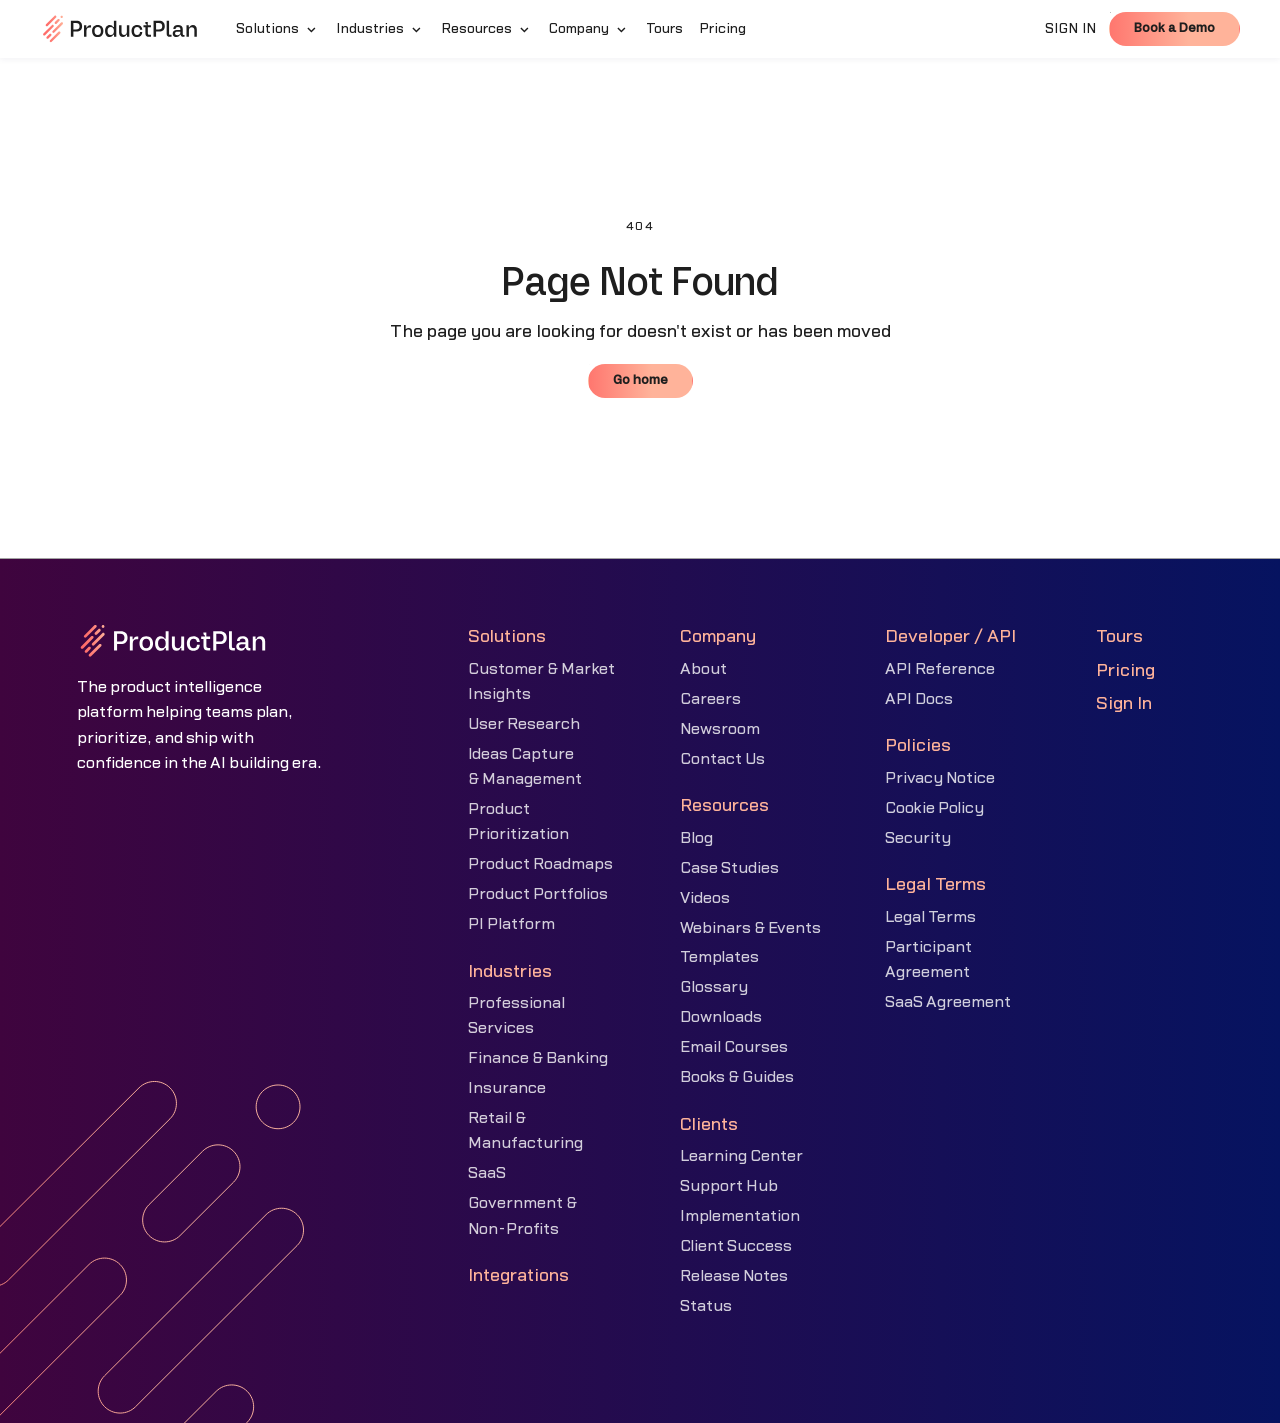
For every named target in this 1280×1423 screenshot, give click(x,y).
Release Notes (734, 1276)
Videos (705, 898)
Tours (1119, 636)
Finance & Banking (538, 1058)
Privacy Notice (940, 778)
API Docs (919, 699)
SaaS (487, 1173)
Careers (710, 699)
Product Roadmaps (540, 864)
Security (918, 838)
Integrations (518, 1275)
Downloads (721, 1017)
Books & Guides (737, 1077)
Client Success (736, 1246)
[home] (120, 29)
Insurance (507, 1088)
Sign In (1124, 703)
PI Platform (511, 924)
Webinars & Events (750, 928)
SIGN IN (1071, 29)
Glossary (714, 987)
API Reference (940, 669)
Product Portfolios (538, 894)
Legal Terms (930, 917)
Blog (696, 838)
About (703, 669)
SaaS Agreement (948, 1002)
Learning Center (741, 1156)
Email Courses (734, 1047)
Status (706, 1306)
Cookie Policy (934, 808)
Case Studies (729, 868)
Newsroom (720, 729)
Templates (719, 957)
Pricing (1125, 670)
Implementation (740, 1216)
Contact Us (722, 759)
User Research (524, 724)
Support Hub (729, 1186)
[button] (278, 29)
